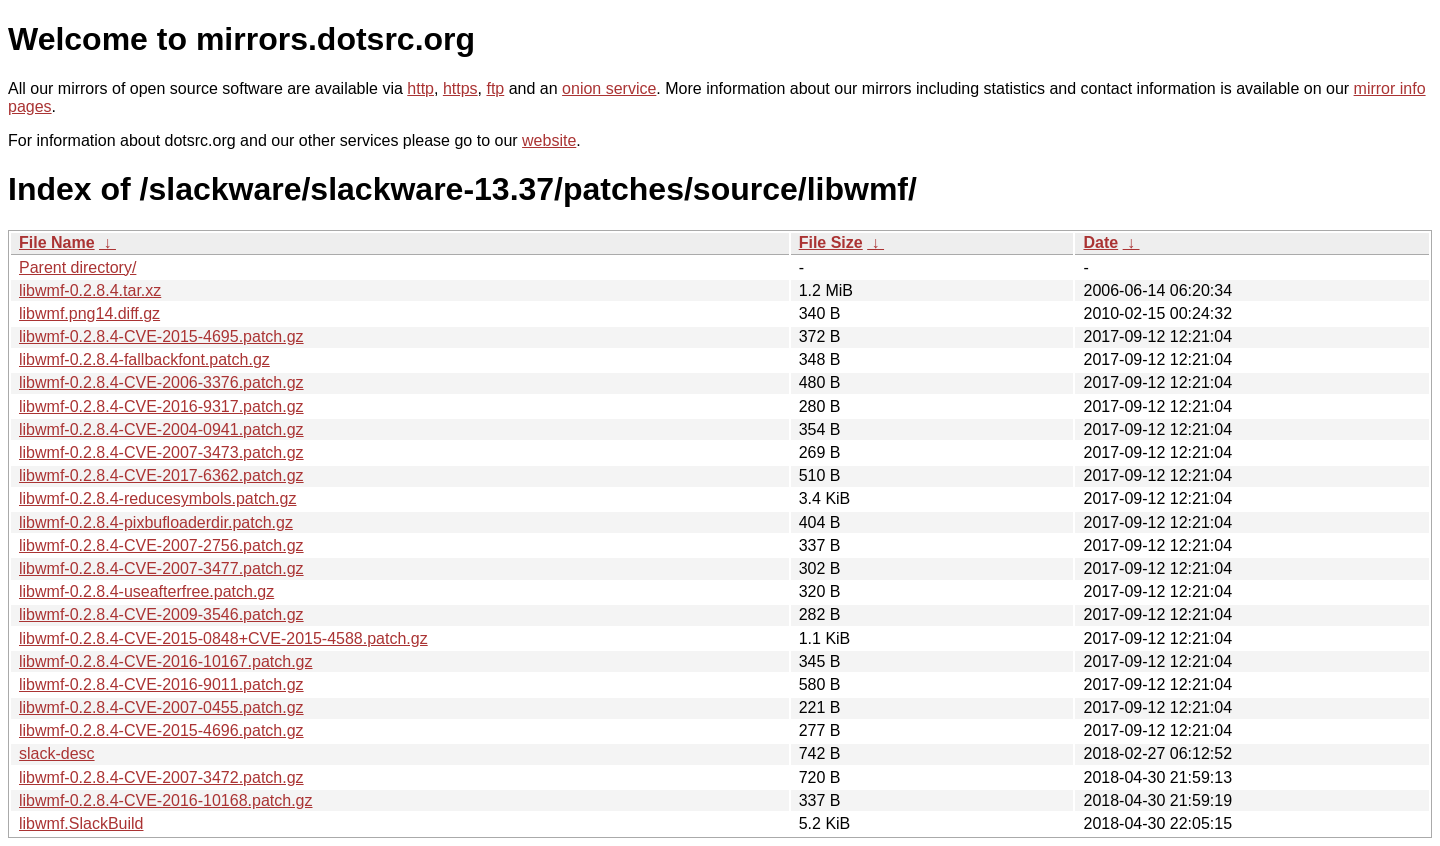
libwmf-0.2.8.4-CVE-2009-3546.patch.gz (161, 614)
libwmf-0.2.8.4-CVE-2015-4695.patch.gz (161, 336)
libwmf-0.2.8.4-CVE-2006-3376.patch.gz (161, 382)
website (549, 140)
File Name (57, 242)
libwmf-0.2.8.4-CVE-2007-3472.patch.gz (161, 777)
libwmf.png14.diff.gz (89, 313)
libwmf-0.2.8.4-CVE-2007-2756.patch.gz (161, 545)
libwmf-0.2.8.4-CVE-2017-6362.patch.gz (161, 475)
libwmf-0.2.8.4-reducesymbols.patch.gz (157, 498)
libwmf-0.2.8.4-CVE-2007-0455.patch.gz (161, 707)
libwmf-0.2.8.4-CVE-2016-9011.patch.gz (161, 684)
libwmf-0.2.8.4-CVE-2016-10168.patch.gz (166, 800)
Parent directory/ (77, 267)
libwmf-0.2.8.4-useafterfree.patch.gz (146, 591)
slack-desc (57, 753)
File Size (831, 242)
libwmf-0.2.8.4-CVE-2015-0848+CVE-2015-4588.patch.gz (223, 638)
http (420, 88)
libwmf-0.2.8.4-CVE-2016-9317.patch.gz (161, 406)
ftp (495, 88)
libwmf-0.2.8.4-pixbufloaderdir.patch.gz (156, 522)
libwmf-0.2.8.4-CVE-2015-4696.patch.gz (161, 730)
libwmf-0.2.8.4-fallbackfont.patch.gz (144, 359)
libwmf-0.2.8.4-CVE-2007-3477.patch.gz (161, 568)
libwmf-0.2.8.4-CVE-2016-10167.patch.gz (166, 661)
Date (1100, 242)
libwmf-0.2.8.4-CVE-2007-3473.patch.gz (161, 452)
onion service (609, 88)
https (460, 88)
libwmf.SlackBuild (81, 823)
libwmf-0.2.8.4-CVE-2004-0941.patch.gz (161, 429)
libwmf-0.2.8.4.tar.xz (90, 290)
